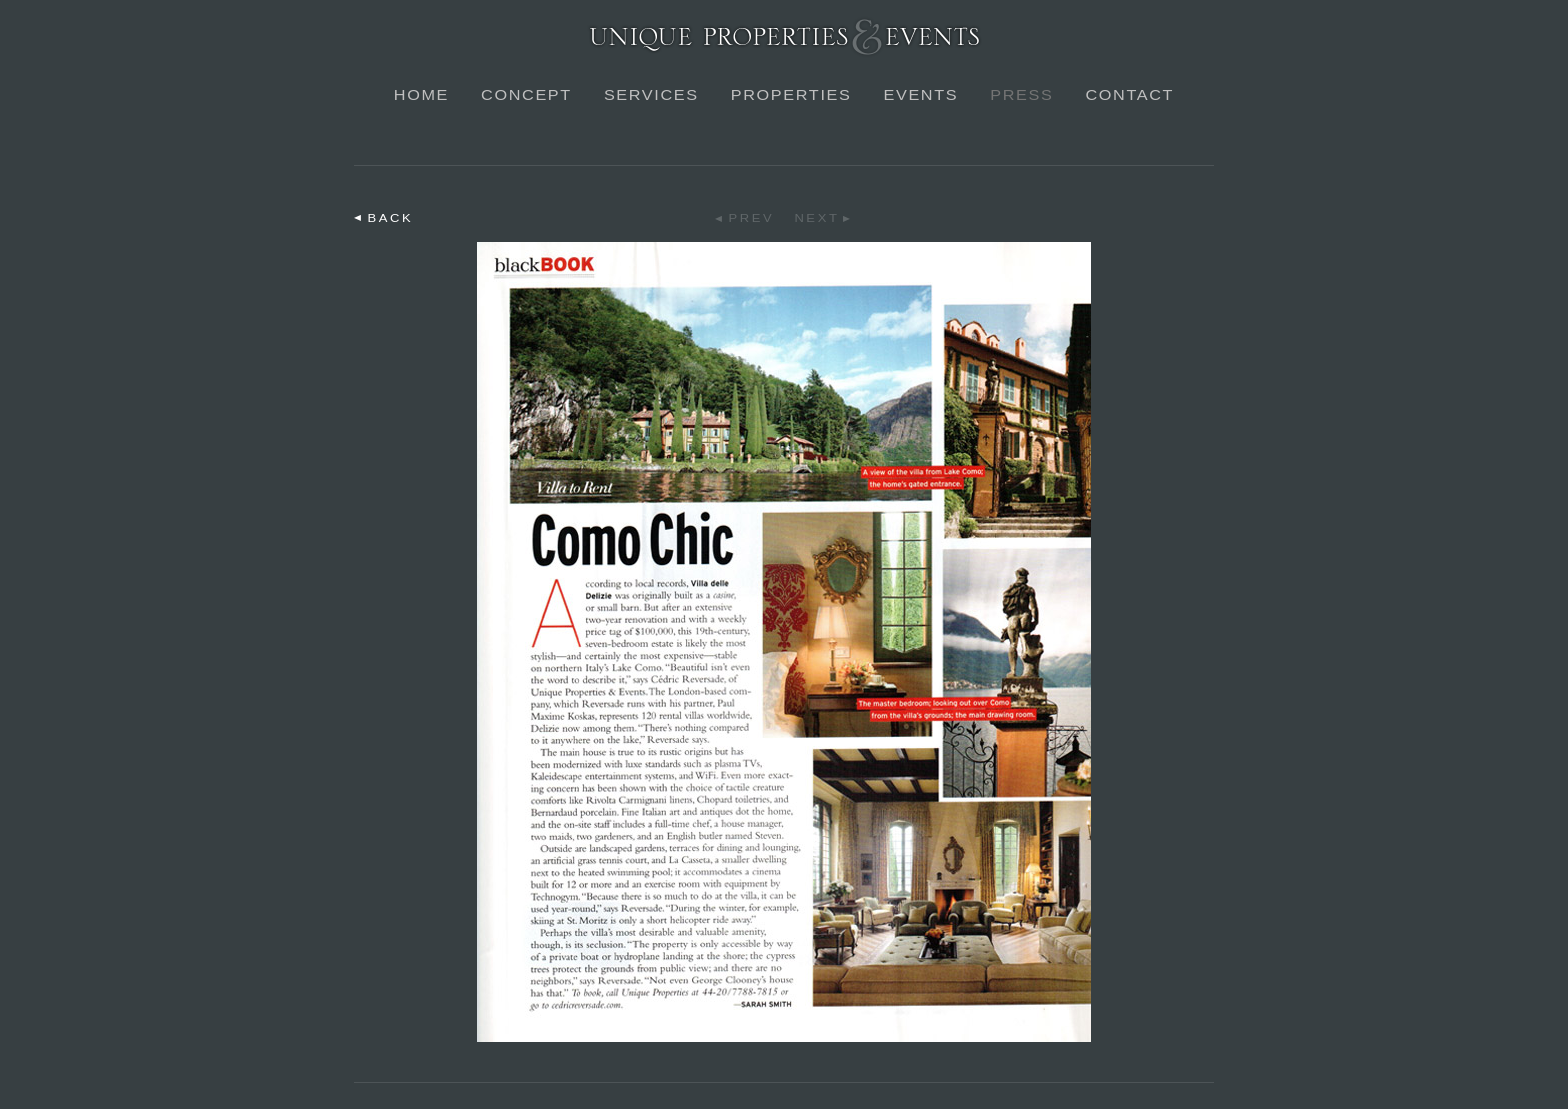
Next (816, 218)
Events (920, 95)
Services (651, 95)
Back (391, 218)
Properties (791, 95)
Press (1021, 95)
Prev (752, 218)
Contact (1129, 95)
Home (421, 95)
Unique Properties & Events (784, 36)
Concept (526, 95)
